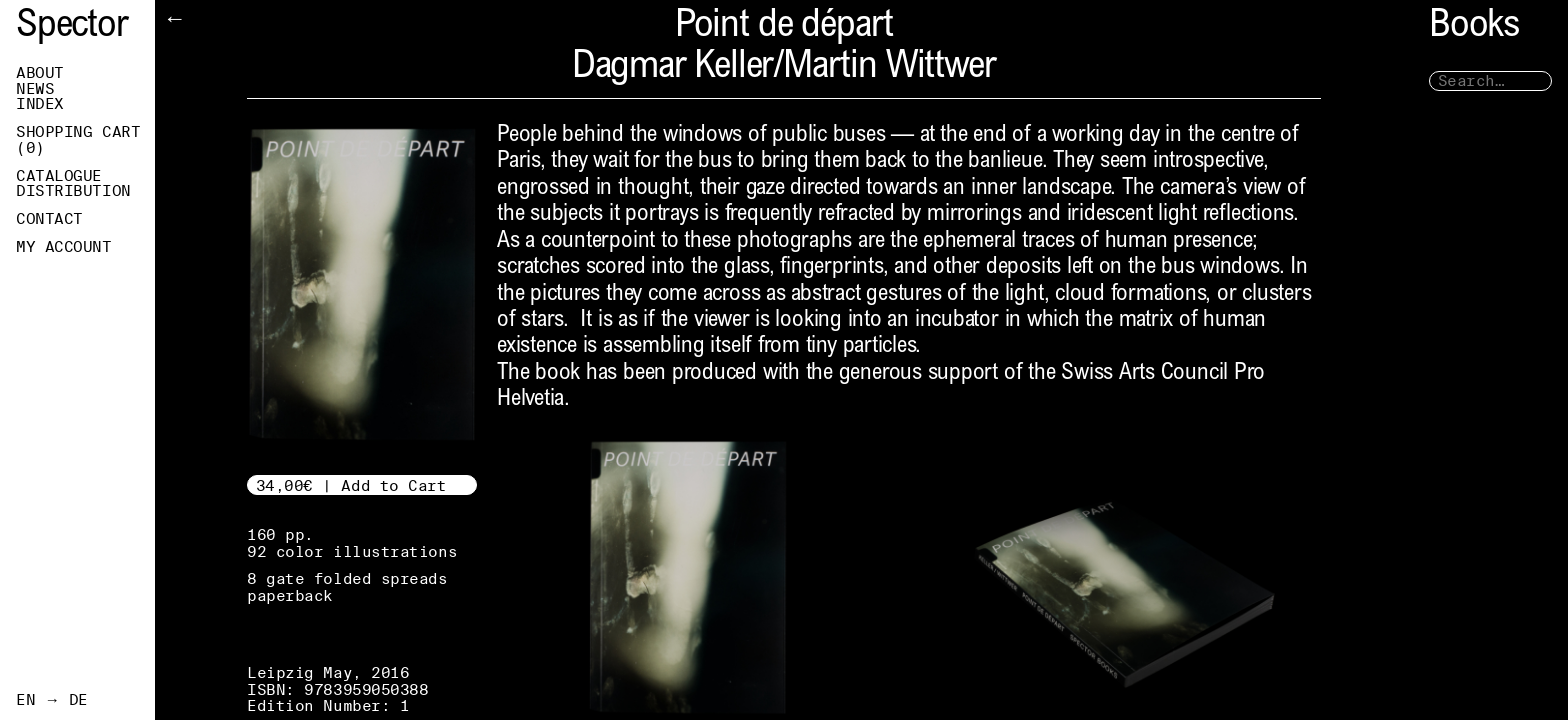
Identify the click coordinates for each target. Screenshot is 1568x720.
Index (40, 104)
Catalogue (59, 176)
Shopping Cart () (78, 140)
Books (1474, 27)
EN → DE (52, 700)
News (35, 89)
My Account (64, 247)
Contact (49, 219)
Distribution (73, 191)
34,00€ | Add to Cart (351, 485)
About (40, 73)
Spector (72, 27)
